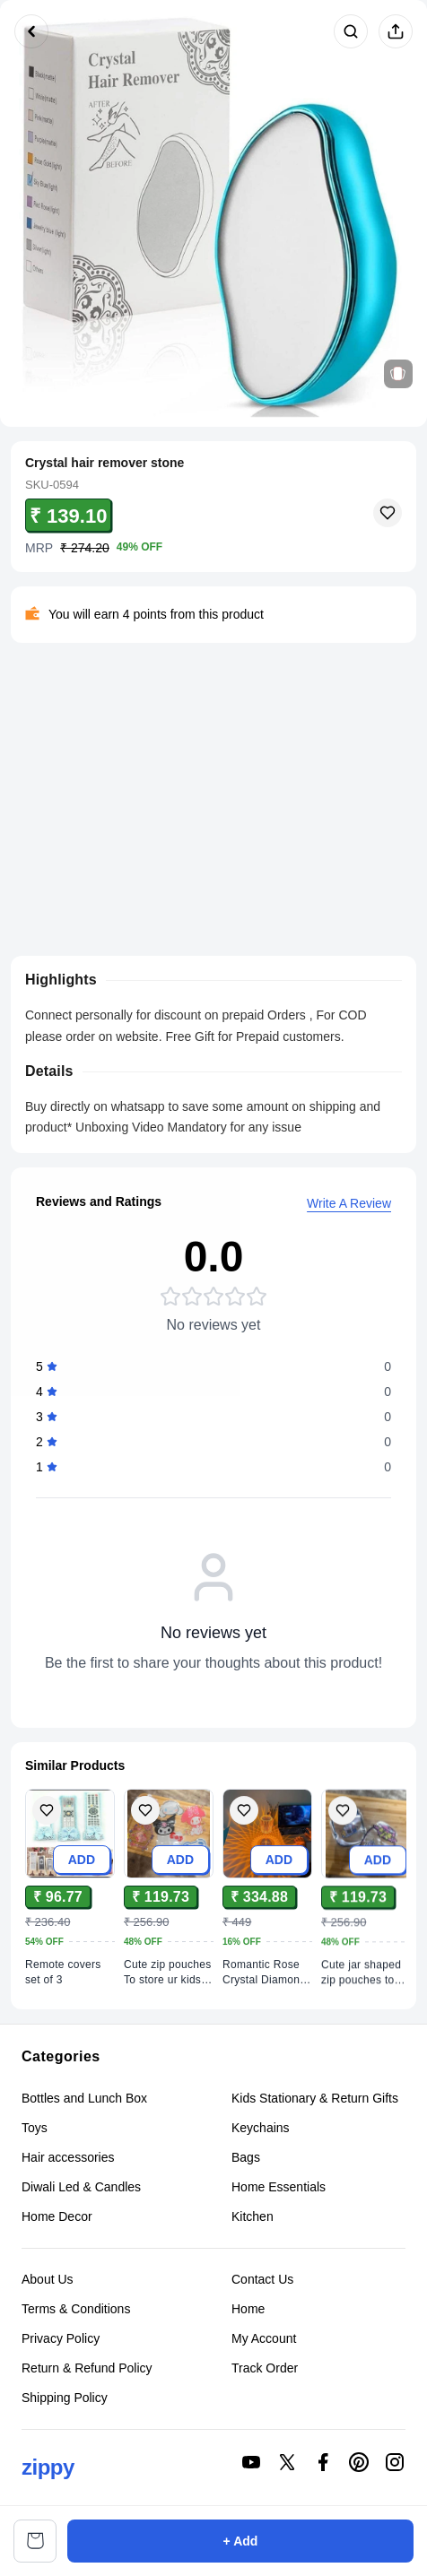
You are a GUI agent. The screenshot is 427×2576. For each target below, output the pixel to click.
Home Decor (57, 2216)
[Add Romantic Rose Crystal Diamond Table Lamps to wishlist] (244, 1823)
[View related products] (398, 374)
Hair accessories (68, 2157)
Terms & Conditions (76, 2310)
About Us (48, 2281)
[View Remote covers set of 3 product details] (70, 1973)
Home (248, 2310)
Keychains (260, 2128)
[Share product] (396, 31)
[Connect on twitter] (287, 2462)
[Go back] (31, 31)
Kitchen (252, 2216)
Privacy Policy (61, 2340)
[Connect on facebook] (323, 2462)
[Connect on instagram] (394, 2462)
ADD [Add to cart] (81, 1860)
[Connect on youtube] (251, 2462)
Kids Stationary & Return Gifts (314, 2098)
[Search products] (351, 31)
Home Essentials (278, 2187)
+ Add (240, 2541)
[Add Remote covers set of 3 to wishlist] (46, 1812)
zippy (48, 2467)
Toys (35, 2128)
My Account (263, 2340)
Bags (245, 2157)
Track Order (264, 2370)
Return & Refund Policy (87, 2370)
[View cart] (35, 2541)
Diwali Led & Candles (81, 2187)
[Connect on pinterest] (359, 2462)
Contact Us (262, 2281)
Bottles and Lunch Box (84, 2098)
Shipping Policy (65, 2399)
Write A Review (349, 1207)
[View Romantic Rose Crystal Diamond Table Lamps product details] (267, 1985)
